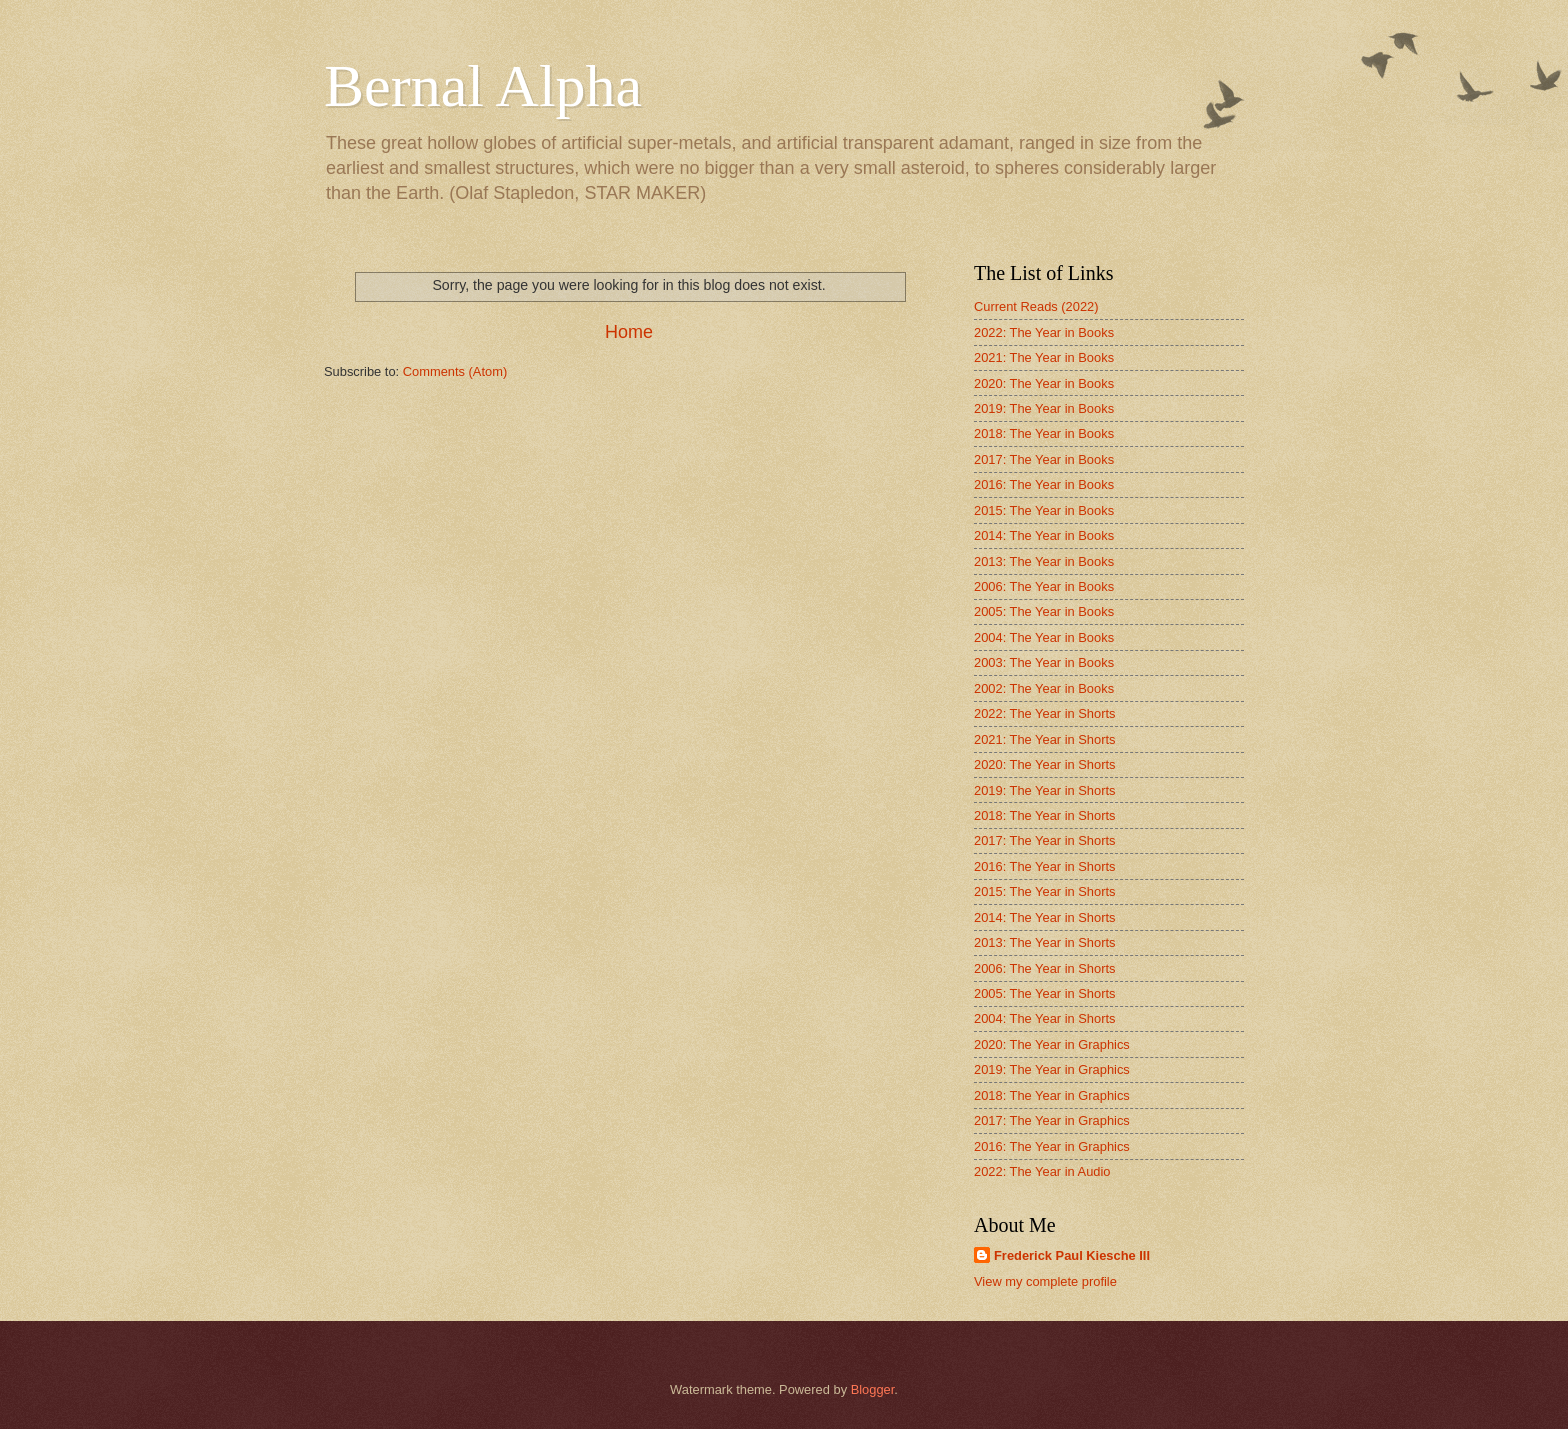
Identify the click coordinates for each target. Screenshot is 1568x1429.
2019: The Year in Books (1044, 408)
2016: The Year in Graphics (1052, 1146)
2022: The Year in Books (1044, 332)
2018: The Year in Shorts (1045, 815)
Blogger (873, 1389)
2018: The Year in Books (1044, 433)
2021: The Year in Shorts (1045, 739)
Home (629, 332)
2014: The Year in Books (1044, 535)
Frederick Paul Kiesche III (1072, 1255)
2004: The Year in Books (1044, 637)
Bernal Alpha (483, 86)
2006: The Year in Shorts (1045, 968)
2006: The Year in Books (1044, 586)
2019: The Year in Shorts (1045, 790)
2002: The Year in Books (1044, 688)
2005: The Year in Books (1044, 611)
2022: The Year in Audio (1042, 1171)
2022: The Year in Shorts (1045, 713)
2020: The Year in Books (1044, 383)
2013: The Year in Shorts (1045, 942)
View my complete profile (1045, 1281)
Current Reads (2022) (1036, 306)
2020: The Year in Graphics (1052, 1044)
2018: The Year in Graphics (1052, 1095)
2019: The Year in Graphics (1052, 1069)
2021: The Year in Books (1044, 357)
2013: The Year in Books (1044, 561)
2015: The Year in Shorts (1045, 891)
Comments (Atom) (455, 371)
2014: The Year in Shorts (1045, 917)
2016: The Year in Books (1044, 484)
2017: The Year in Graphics (1052, 1120)
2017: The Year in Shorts (1045, 840)
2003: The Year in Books (1044, 662)
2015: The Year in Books (1044, 510)
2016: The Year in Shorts (1045, 866)
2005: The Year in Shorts (1045, 993)
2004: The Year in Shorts (1045, 1018)
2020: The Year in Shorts (1045, 764)
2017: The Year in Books (1044, 459)
